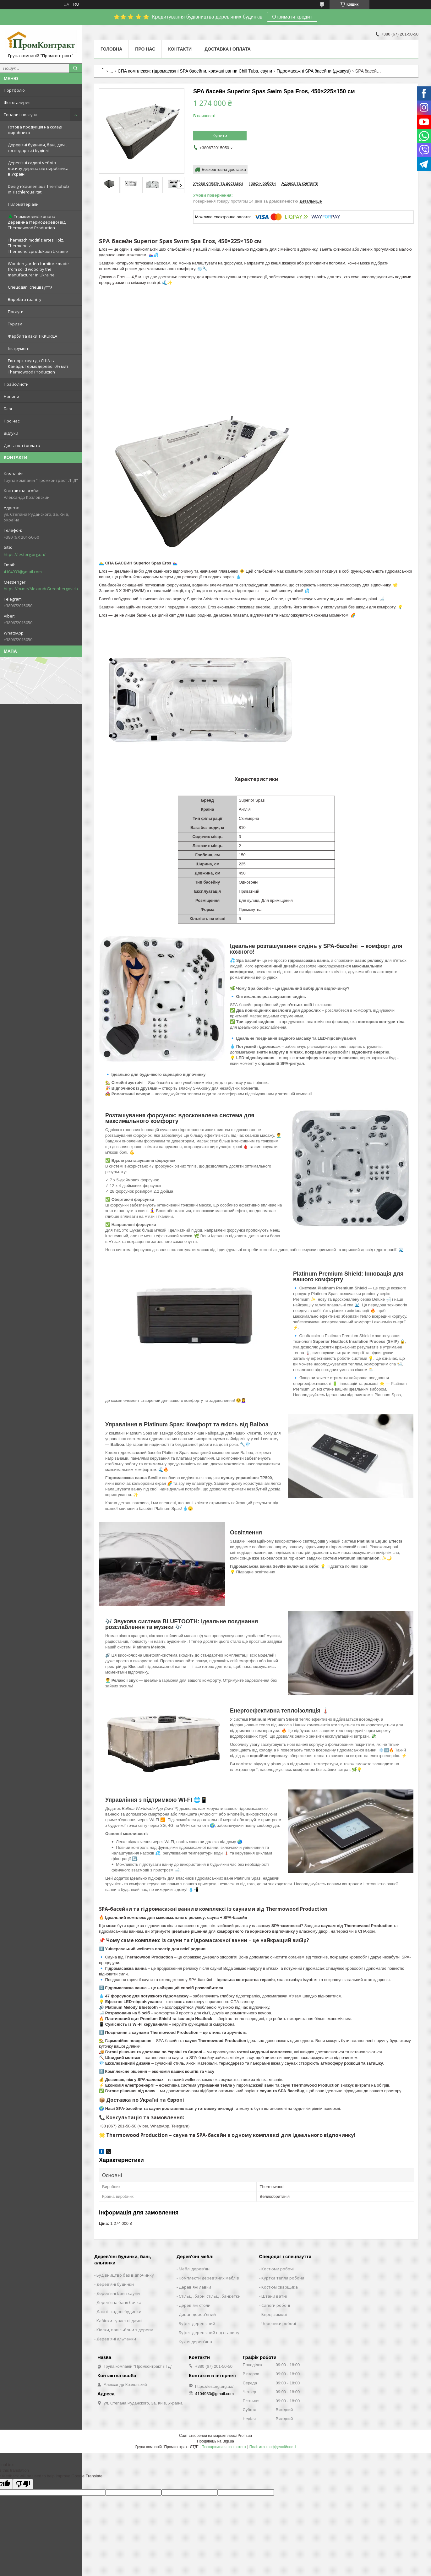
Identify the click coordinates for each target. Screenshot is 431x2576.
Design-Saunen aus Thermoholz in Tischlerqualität (38, 189)
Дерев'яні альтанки (116, 2339)
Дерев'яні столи (194, 2305)
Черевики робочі (278, 2323)
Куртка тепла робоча (282, 2278)
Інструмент (19, 348)
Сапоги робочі (275, 2305)
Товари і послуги (20, 114)
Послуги (16, 311)
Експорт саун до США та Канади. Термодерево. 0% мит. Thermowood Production (38, 366)
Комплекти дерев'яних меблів (209, 2278)
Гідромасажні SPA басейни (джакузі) (314, 71)
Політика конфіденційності (272, 2447)
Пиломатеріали (23, 204)
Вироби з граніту (24, 299)
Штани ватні (274, 2296)
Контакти (180, 49)
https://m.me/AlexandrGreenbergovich (41, 588)
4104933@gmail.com (23, 572)
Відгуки (11, 433)
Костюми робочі (277, 2269)
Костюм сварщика (279, 2287)
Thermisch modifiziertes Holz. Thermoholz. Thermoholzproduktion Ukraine (38, 245)
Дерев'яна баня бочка (118, 2302)
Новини (11, 396)
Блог (8, 408)
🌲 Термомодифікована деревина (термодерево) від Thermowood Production (37, 222)
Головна (111, 49)
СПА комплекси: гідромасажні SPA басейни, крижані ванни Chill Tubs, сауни (195, 71)
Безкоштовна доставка (224, 169)
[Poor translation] (23, 2484)
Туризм (15, 324)
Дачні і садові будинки (118, 2311)
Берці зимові (274, 2314)
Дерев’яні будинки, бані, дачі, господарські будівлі (37, 147)
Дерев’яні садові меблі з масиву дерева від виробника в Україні (38, 168)
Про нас (11, 421)
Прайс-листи (16, 384)
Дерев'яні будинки (115, 2284)
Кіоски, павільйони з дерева (124, 2330)
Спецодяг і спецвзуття (30, 287)
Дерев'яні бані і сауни (118, 2293)
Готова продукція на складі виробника (35, 129)
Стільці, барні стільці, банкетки (210, 2296)
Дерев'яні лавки (195, 2287)
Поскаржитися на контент (224, 2447)
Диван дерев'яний (197, 2314)
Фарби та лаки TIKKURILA (32, 336)
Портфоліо (14, 90)
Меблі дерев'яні (194, 2269)
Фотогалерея (17, 102)
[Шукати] (75, 68)
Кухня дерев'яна (195, 2342)
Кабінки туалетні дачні (119, 2320)
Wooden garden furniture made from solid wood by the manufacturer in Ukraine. (38, 269)
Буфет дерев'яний (197, 2323)
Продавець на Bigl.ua (215, 2441)
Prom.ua (245, 2435)
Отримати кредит (292, 16)
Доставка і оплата (22, 445)
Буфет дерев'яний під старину (209, 2332)
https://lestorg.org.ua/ (25, 554)
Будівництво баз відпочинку (125, 2275)
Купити (220, 136)
